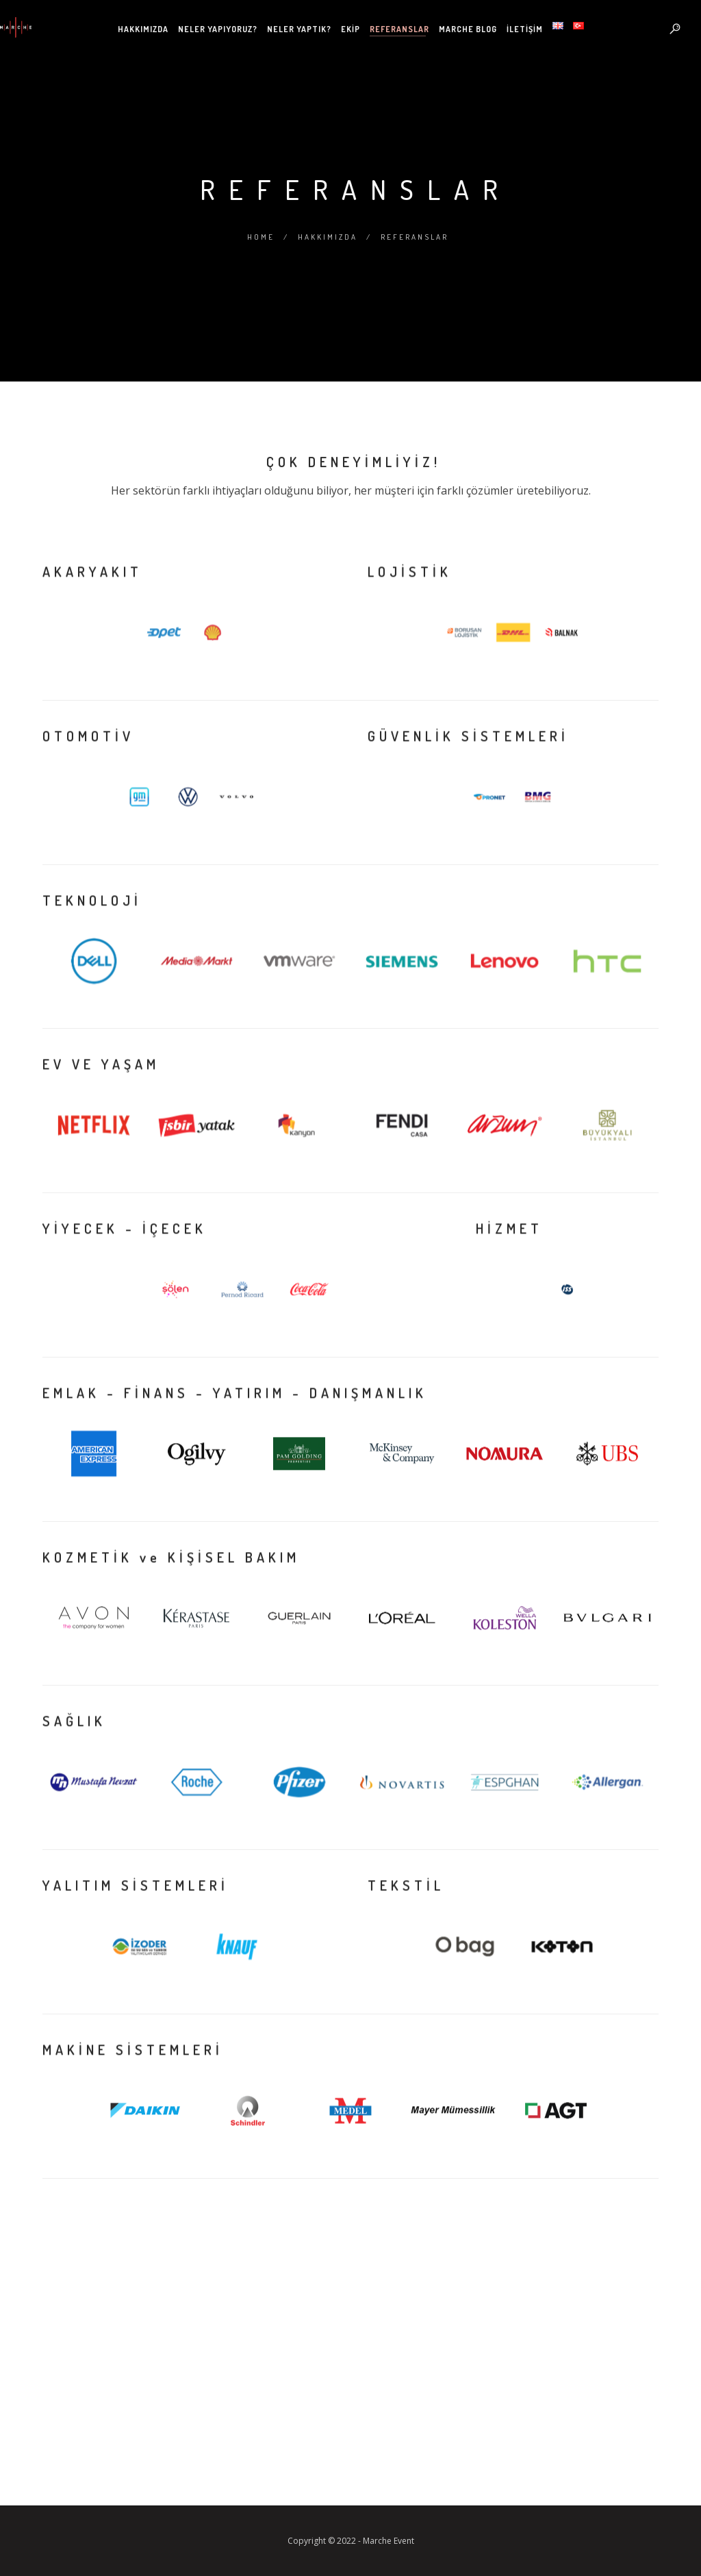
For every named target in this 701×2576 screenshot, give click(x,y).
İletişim (525, 29)
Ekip (350, 29)
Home (261, 237)
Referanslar (399, 29)
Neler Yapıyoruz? (217, 29)
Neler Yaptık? (299, 29)
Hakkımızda (143, 29)
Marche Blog (468, 29)
